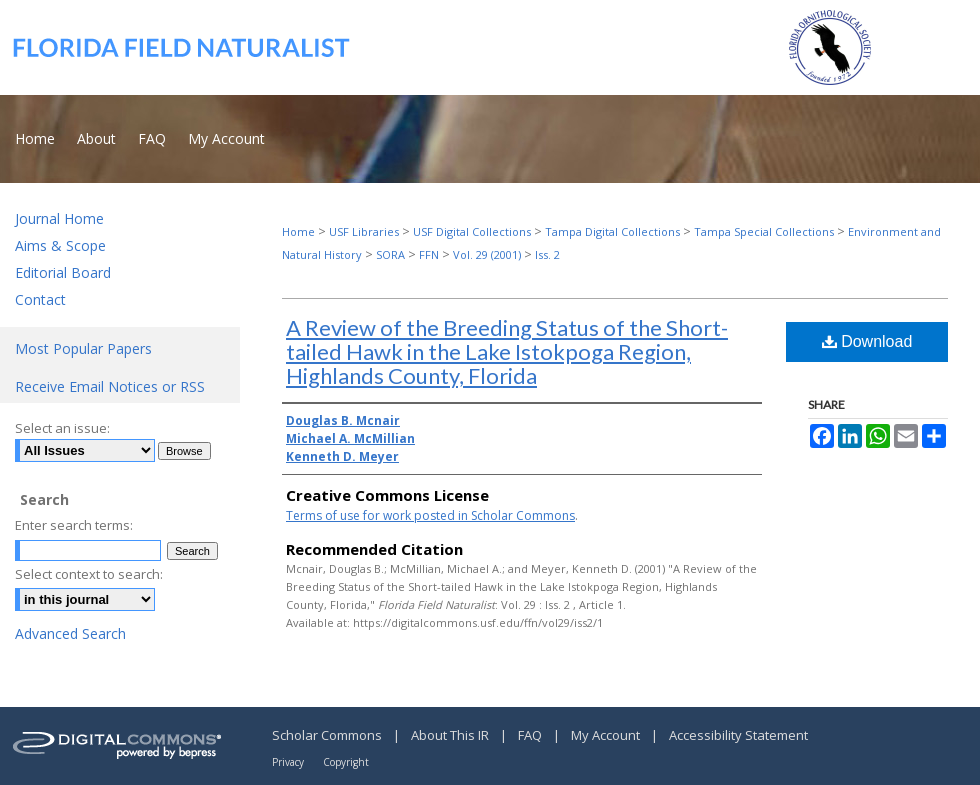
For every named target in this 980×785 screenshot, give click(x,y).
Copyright (346, 762)
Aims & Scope (60, 245)
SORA (390, 254)
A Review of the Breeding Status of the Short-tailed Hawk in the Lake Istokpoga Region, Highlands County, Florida (507, 351)
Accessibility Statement (738, 735)
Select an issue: (62, 428)
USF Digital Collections (472, 231)
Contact (40, 299)
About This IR (451, 735)
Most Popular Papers (83, 348)
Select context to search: (89, 574)
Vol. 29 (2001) (487, 254)
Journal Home (59, 218)
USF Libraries (364, 231)
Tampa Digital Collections (612, 231)
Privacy (289, 762)
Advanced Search (70, 633)
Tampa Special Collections (764, 231)
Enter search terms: (74, 525)
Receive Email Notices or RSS (110, 386)
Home (298, 231)
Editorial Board (63, 272)
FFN (429, 254)
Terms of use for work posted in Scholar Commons (430, 515)
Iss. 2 (547, 254)
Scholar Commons (328, 735)
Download (867, 341)
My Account (607, 735)
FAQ (531, 735)
